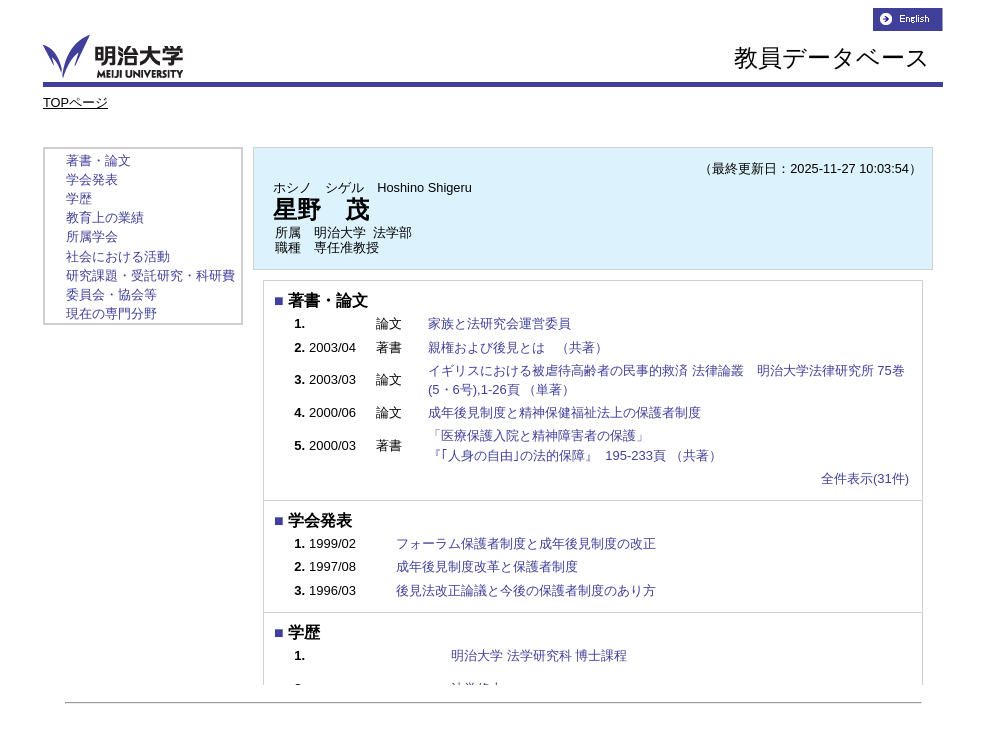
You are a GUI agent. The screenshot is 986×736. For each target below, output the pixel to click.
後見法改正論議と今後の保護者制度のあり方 (526, 590)
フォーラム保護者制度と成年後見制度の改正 (526, 543)
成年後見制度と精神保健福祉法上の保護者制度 (571, 412)
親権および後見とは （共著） (519, 347)
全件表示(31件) (865, 478)
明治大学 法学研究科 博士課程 (539, 655)
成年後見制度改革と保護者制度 (487, 566)
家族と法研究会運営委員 (506, 323)
